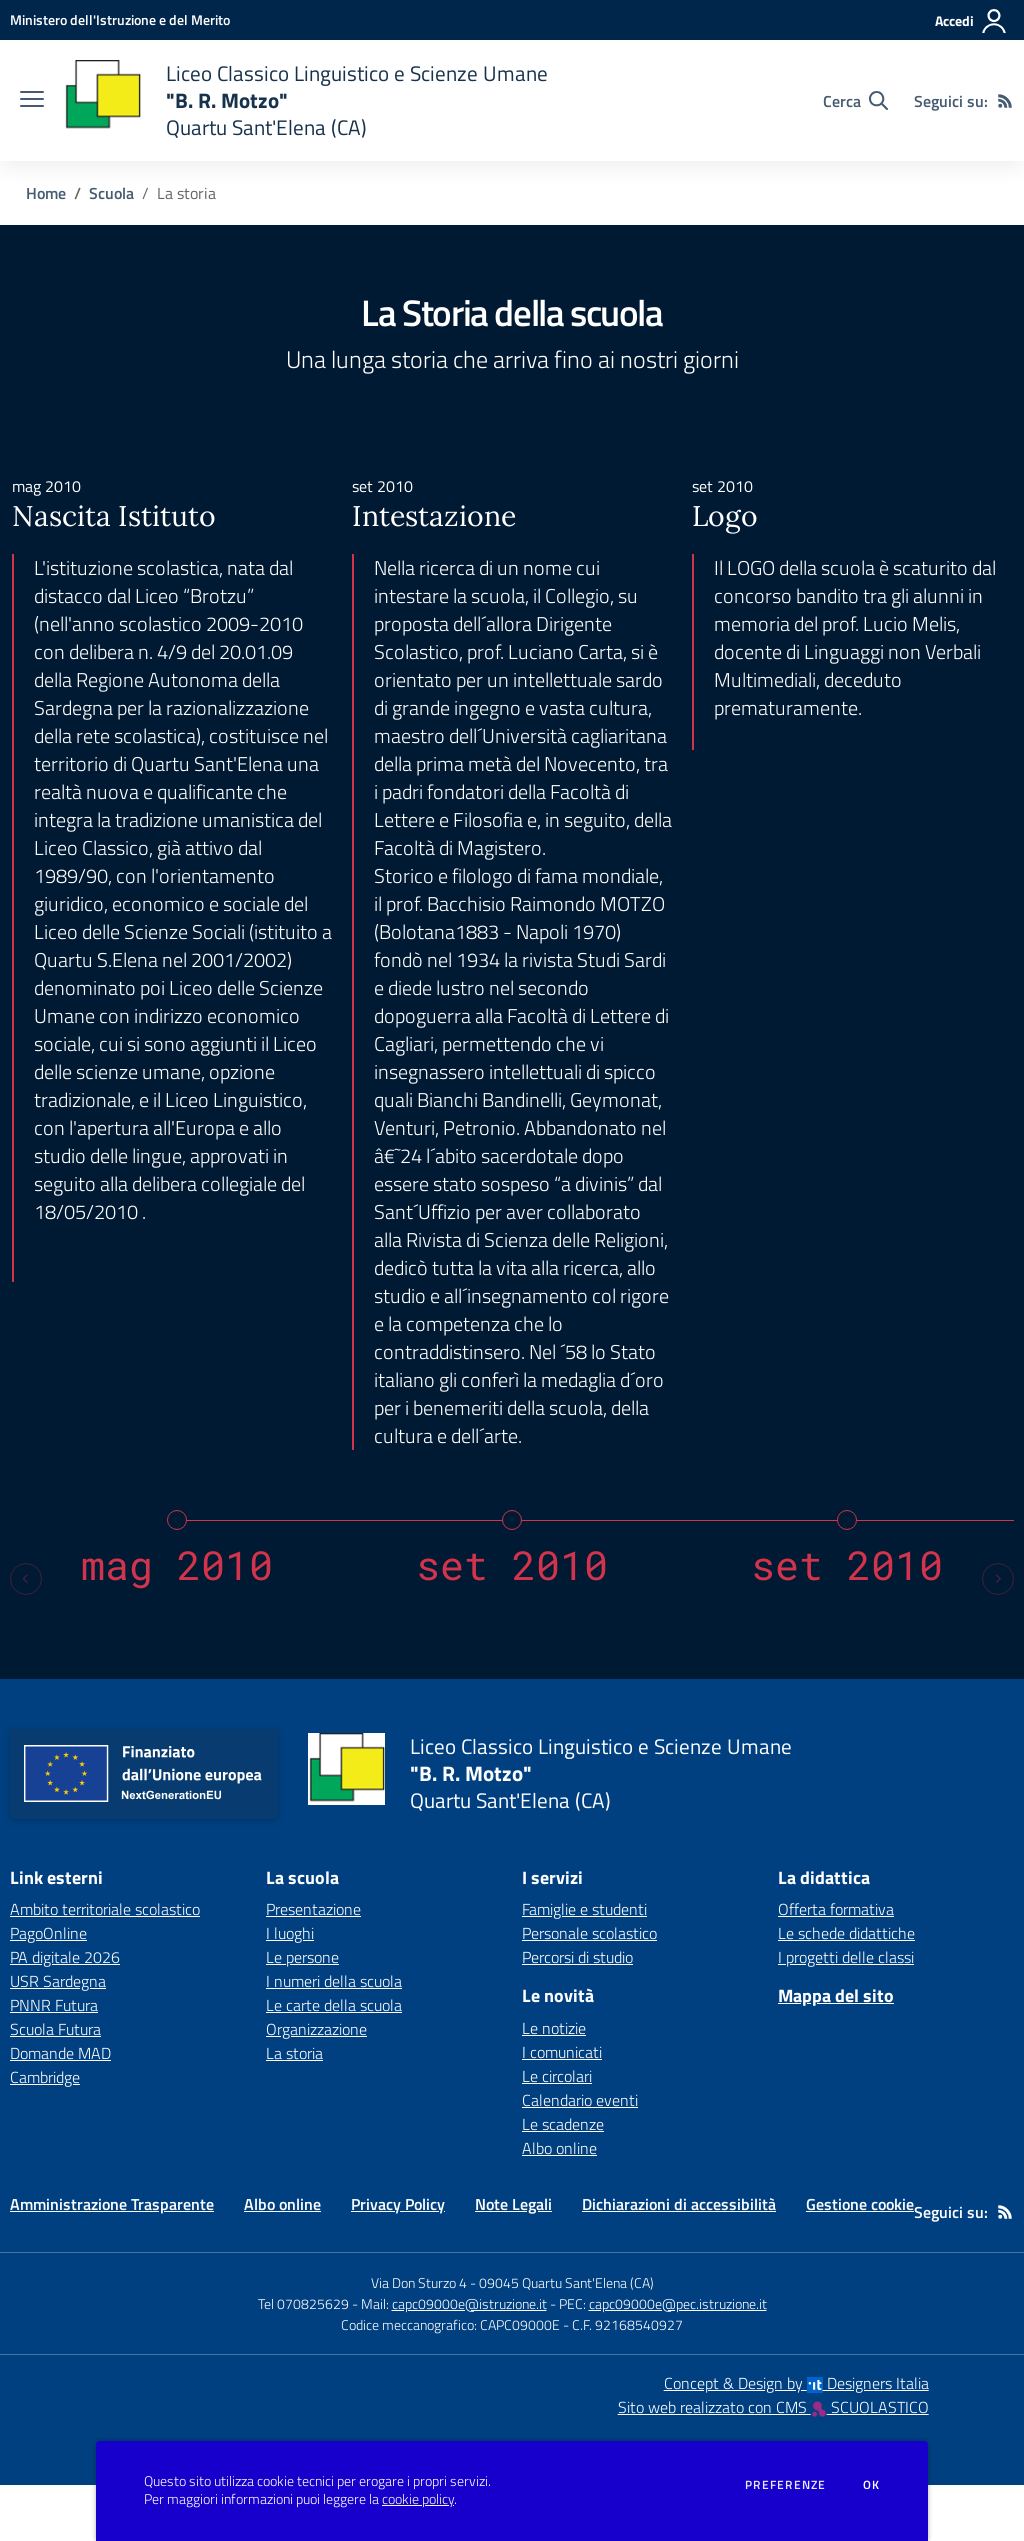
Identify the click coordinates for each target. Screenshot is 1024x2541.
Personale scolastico (589, 1989)
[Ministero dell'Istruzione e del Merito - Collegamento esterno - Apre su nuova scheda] (120, 19)
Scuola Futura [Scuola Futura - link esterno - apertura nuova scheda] (55, 2085)
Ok (872, 2485)
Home (46, 193)
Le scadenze (563, 2180)
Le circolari (557, 2132)
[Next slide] (998, 1635)
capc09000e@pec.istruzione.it (678, 2359)
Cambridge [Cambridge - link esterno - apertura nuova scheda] (45, 2133)
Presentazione (313, 1965)
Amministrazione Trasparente (112, 2260)
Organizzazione (316, 2085)
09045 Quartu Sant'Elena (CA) (566, 2338)
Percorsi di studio (577, 2013)
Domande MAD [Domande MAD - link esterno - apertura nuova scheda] (60, 2109)
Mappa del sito (836, 2051)
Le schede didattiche (846, 1989)
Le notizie (554, 2084)
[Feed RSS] (1005, 101)
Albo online (559, 2204)
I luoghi (290, 1989)
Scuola (111, 193)
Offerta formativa (836, 1965)
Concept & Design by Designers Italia (796, 2439)
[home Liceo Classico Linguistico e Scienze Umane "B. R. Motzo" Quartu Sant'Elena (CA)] (306, 100)
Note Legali (513, 2260)
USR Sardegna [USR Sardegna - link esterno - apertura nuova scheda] (58, 2037)
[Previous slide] (26, 1635)
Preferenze (785, 2485)
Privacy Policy (398, 2260)
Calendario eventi (580, 2156)
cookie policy (418, 2499)
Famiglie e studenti (584, 1965)
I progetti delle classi (846, 2013)
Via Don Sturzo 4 (419, 2338)
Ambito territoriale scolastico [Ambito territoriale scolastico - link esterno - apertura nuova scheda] (105, 1965)
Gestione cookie (860, 2260)
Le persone (302, 2013)
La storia (294, 2109)
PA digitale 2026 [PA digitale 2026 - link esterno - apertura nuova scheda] (65, 2013)
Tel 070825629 (303, 2359)
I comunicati (562, 2108)
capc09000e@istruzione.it (469, 2359)
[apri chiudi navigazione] (32, 101)
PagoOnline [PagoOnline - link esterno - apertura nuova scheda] (48, 1989)
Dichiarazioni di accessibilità (679, 2260)
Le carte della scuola (334, 2061)
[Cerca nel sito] (855, 101)
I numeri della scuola (334, 2037)
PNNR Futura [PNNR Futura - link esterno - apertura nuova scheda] (54, 2061)
